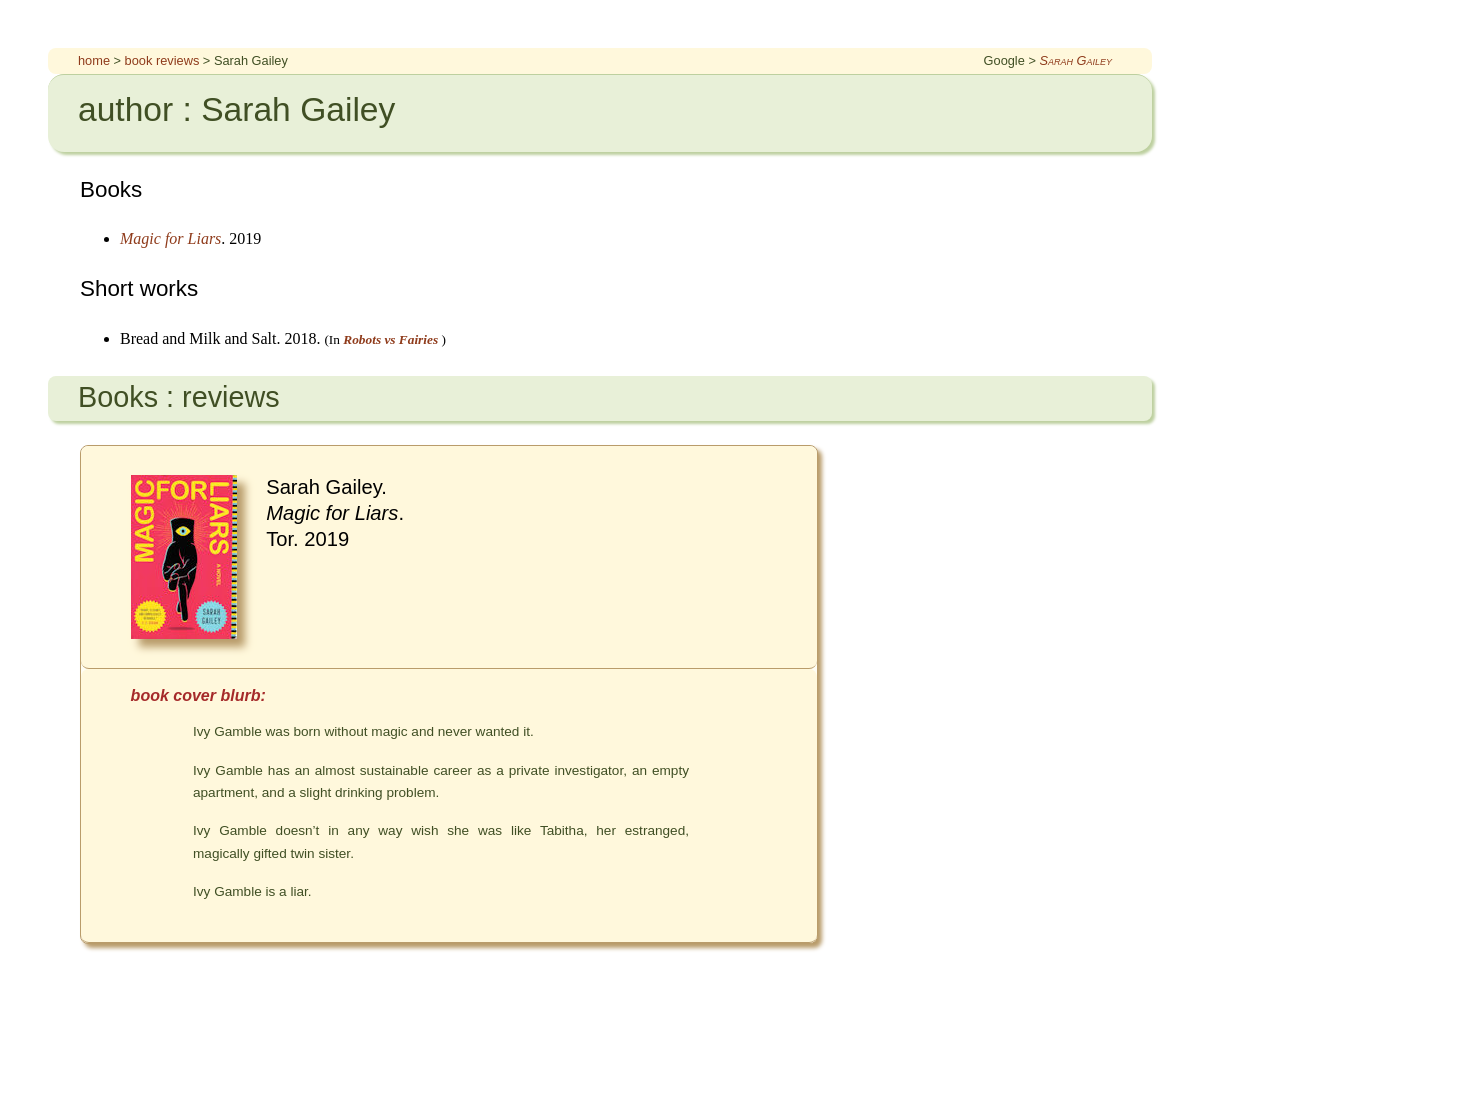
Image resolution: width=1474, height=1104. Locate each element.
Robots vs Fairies (390, 339)
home (94, 60)
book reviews (162, 60)
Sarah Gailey (1075, 60)
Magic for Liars (170, 238)
